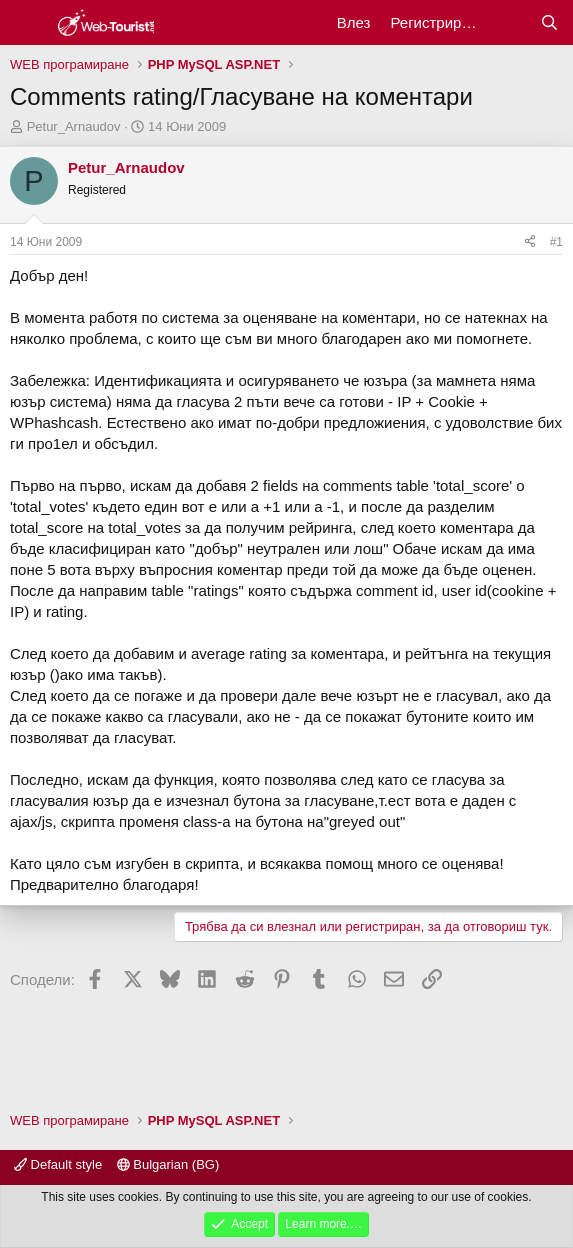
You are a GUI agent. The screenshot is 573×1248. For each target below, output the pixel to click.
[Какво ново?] (509, 22)
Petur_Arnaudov (74, 126)
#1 (556, 242)
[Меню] (27, 23)
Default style (58, 1164)
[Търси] (549, 22)
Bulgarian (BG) (168, 1164)
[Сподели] (530, 242)
